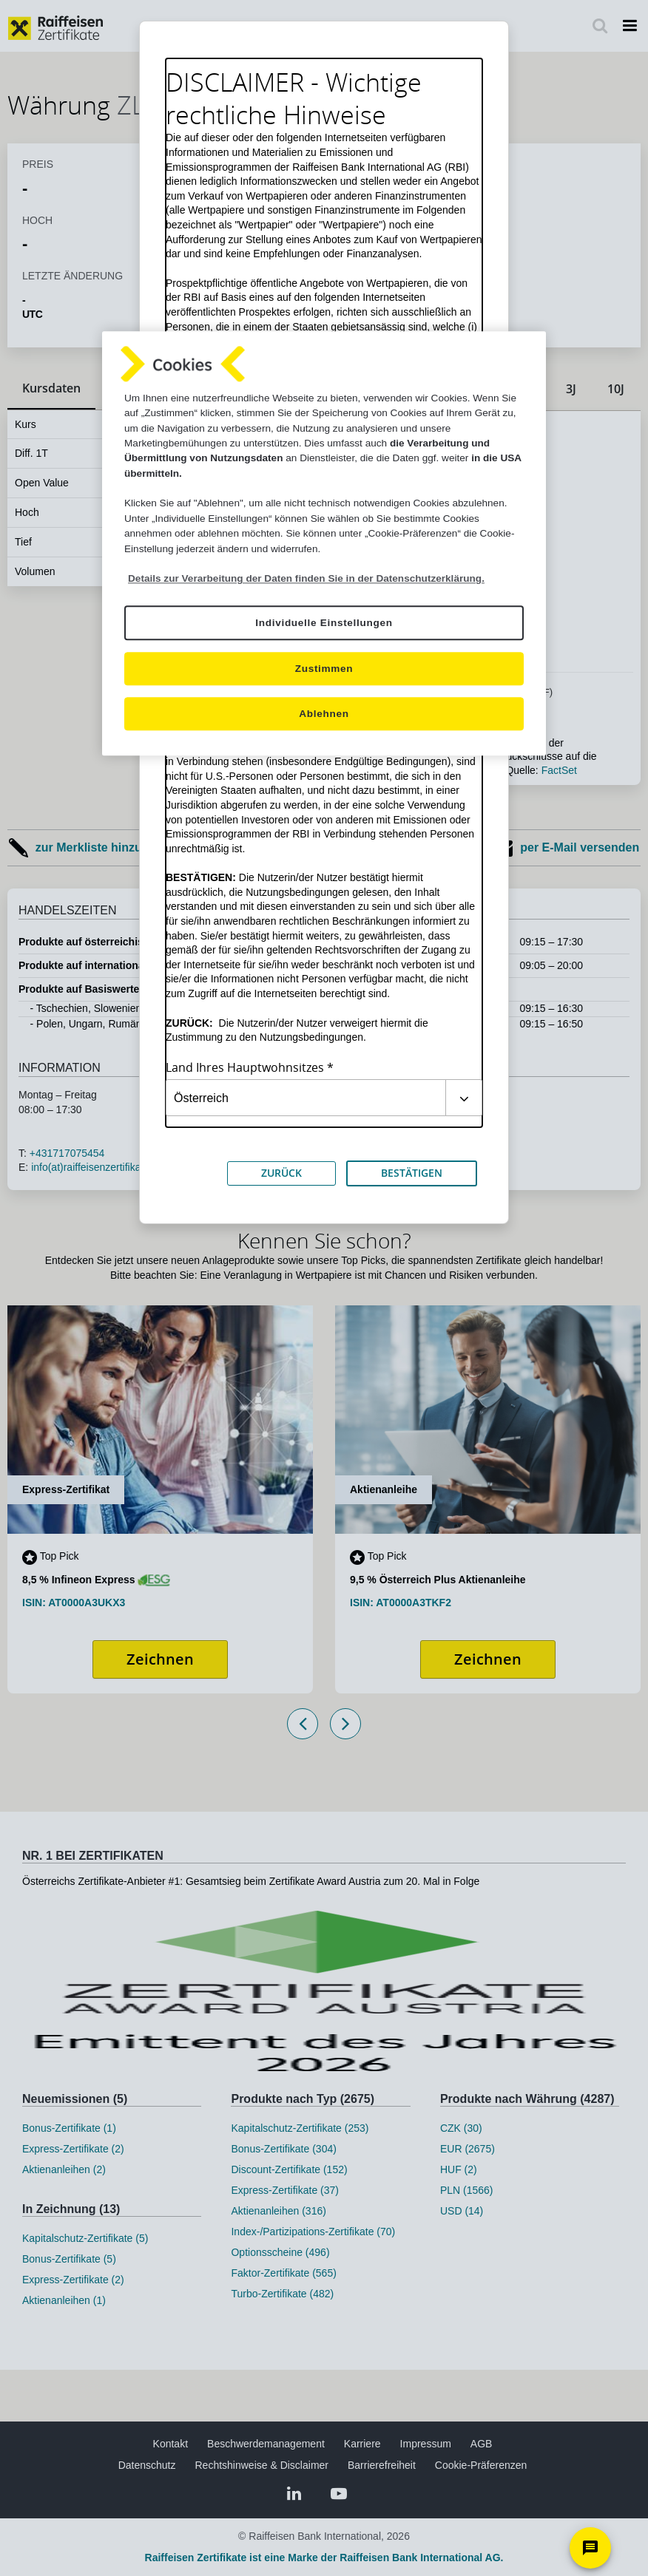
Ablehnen (323, 713)
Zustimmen (324, 668)
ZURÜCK (281, 1173)
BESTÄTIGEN (411, 1173)
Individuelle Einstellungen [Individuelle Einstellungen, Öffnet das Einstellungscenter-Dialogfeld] (323, 622)
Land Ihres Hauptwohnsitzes (245, 1067)
